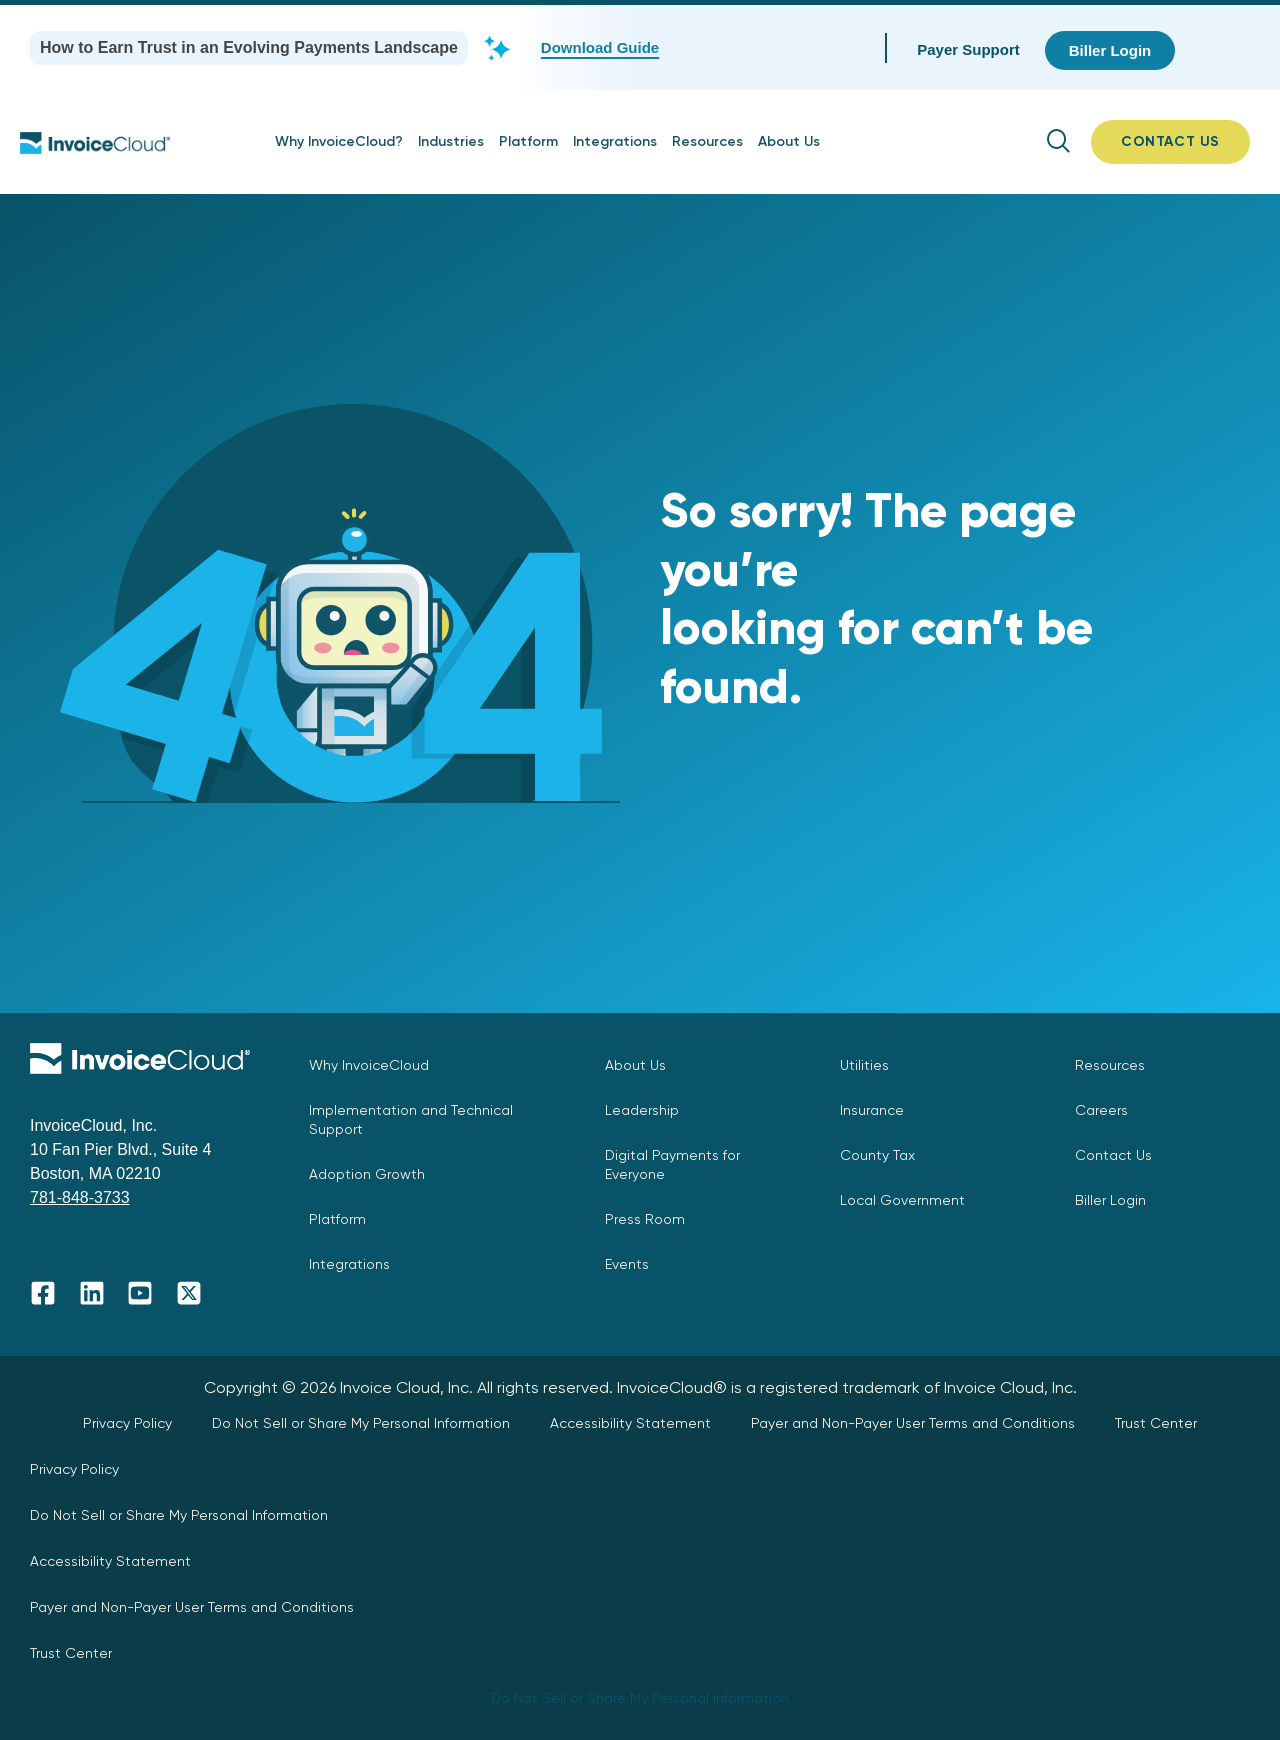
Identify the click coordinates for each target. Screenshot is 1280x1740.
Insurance (872, 1110)
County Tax (877, 1155)
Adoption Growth (367, 1174)
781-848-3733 (80, 1197)
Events (627, 1264)
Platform (528, 141)
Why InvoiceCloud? (339, 141)
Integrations (615, 141)
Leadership (642, 1110)
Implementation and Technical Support (411, 1119)
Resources (707, 141)
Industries (451, 141)
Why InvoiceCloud (369, 1065)
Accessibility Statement (630, 1423)
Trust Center (1156, 1423)
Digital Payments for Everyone (672, 1164)
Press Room (645, 1219)
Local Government (902, 1200)
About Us (789, 141)
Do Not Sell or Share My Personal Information (361, 1423)
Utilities (864, 1065)
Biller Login (1110, 1200)
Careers (1101, 1110)
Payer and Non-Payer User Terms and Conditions (913, 1423)
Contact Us (1113, 1155)
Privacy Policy (127, 1423)
